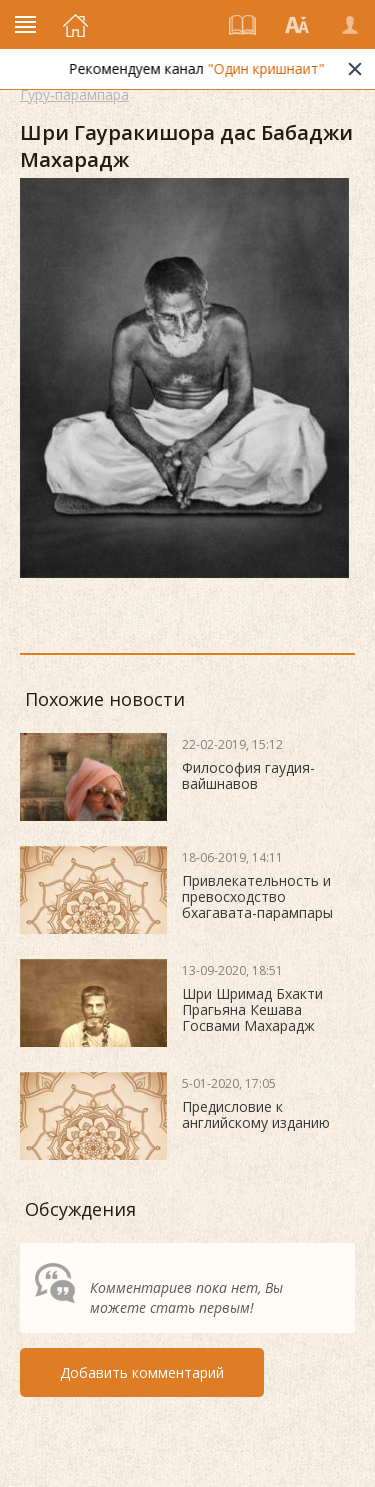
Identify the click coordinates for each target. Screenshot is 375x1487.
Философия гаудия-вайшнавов (248, 775)
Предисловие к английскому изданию (256, 1114)
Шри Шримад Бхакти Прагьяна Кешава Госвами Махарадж (252, 1009)
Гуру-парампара (74, 94)
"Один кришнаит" (271, 68)
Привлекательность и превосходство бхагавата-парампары (257, 896)
